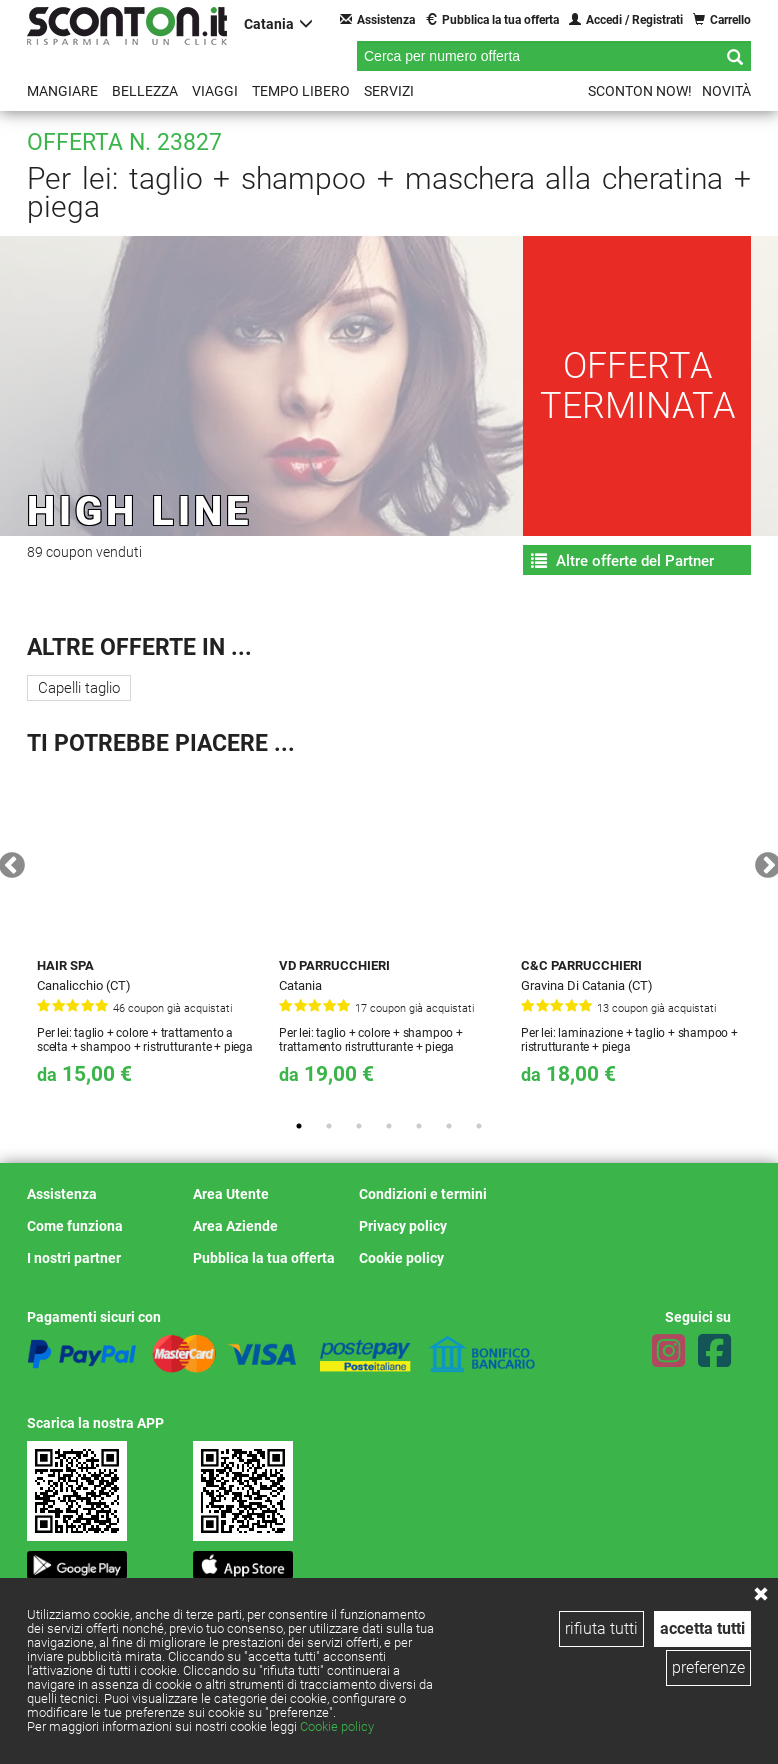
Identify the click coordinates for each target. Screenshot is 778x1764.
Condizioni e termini (423, 1194)
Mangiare (62, 91)
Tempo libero (301, 91)
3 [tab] (359, 1126)
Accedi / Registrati (626, 19)
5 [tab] (419, 1126)
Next (763, 861)
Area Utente (231, 1194)
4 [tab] (389, 1126)
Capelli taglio (79, 688)
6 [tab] (449, 1126)
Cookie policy (337, 1726)
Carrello (722, 19)
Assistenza (377, 19)
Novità (726, 91)
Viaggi (215, 91)
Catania (278, 23)
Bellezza (145, 91)
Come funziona (75, 1226)
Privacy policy (403, 1226)
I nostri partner (74, 1258)
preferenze (708, 1667)
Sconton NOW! (640, 91)
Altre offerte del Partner (622, 561)
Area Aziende (235, 1226)
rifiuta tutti (601, 1628)
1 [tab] (299, 1126)
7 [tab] (479, 1126)
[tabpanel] (148, 937)
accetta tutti (702, 1628)
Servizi (389, 91)
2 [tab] (329, 1126)
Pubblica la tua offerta (492, 19)
